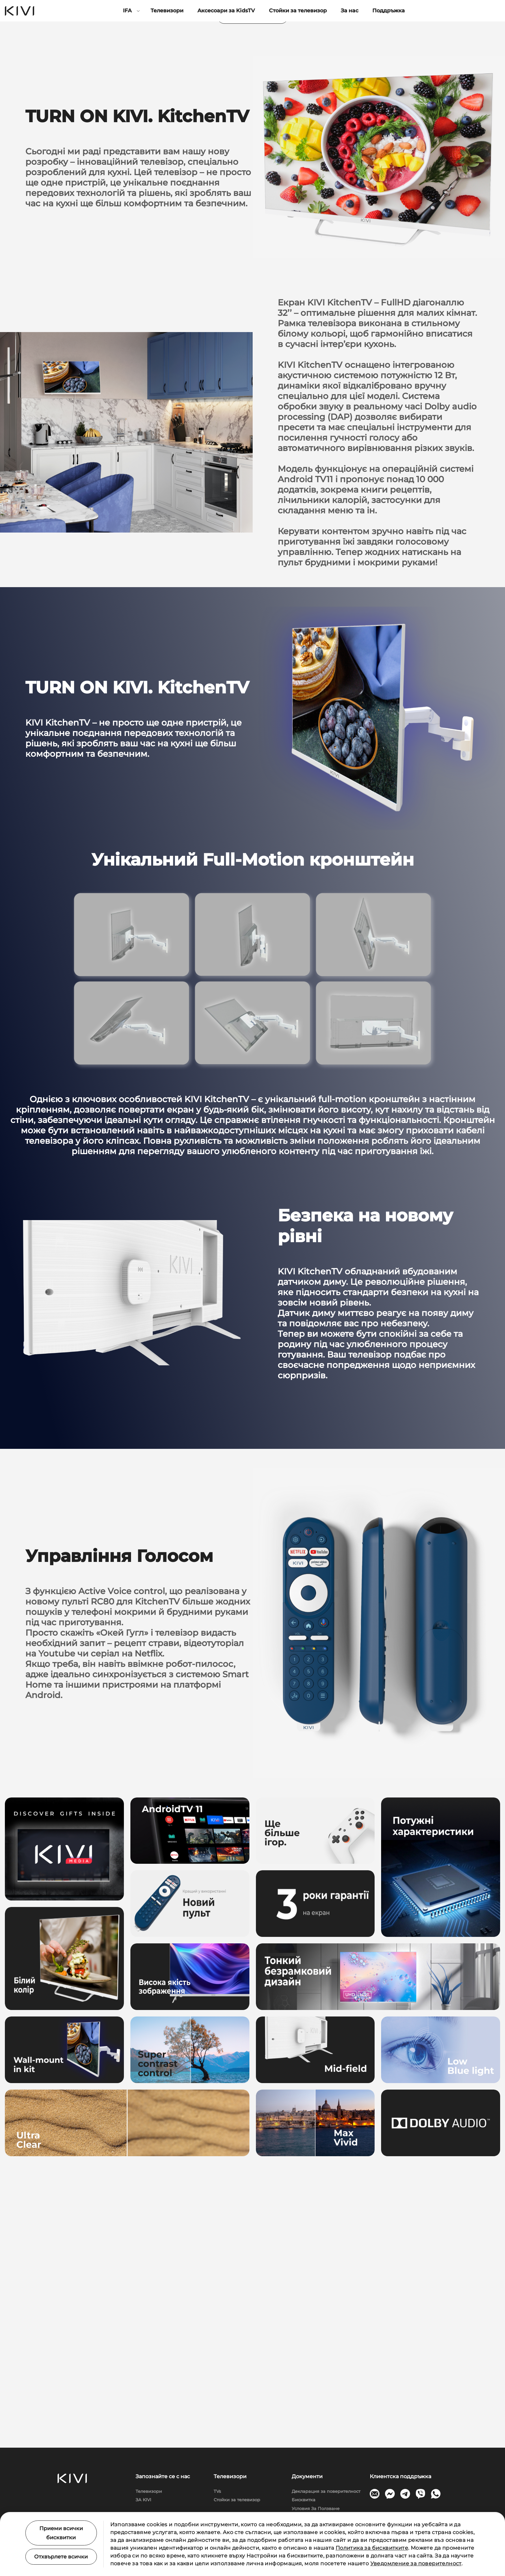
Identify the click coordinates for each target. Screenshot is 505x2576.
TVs (217, 2491)
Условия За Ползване (315, 2508)
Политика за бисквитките (372, 2548)
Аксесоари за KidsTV (226, 10)
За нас (349, 10)
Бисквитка (303, 2499)
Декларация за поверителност (326, 2491)
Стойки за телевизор (298, 10)
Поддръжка (388, 10)
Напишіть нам (252, 268)
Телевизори (167, 10)
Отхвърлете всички (61, 2557)
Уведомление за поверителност (415, 2563)
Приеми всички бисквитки (61, 2532)
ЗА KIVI (143, 2499)
